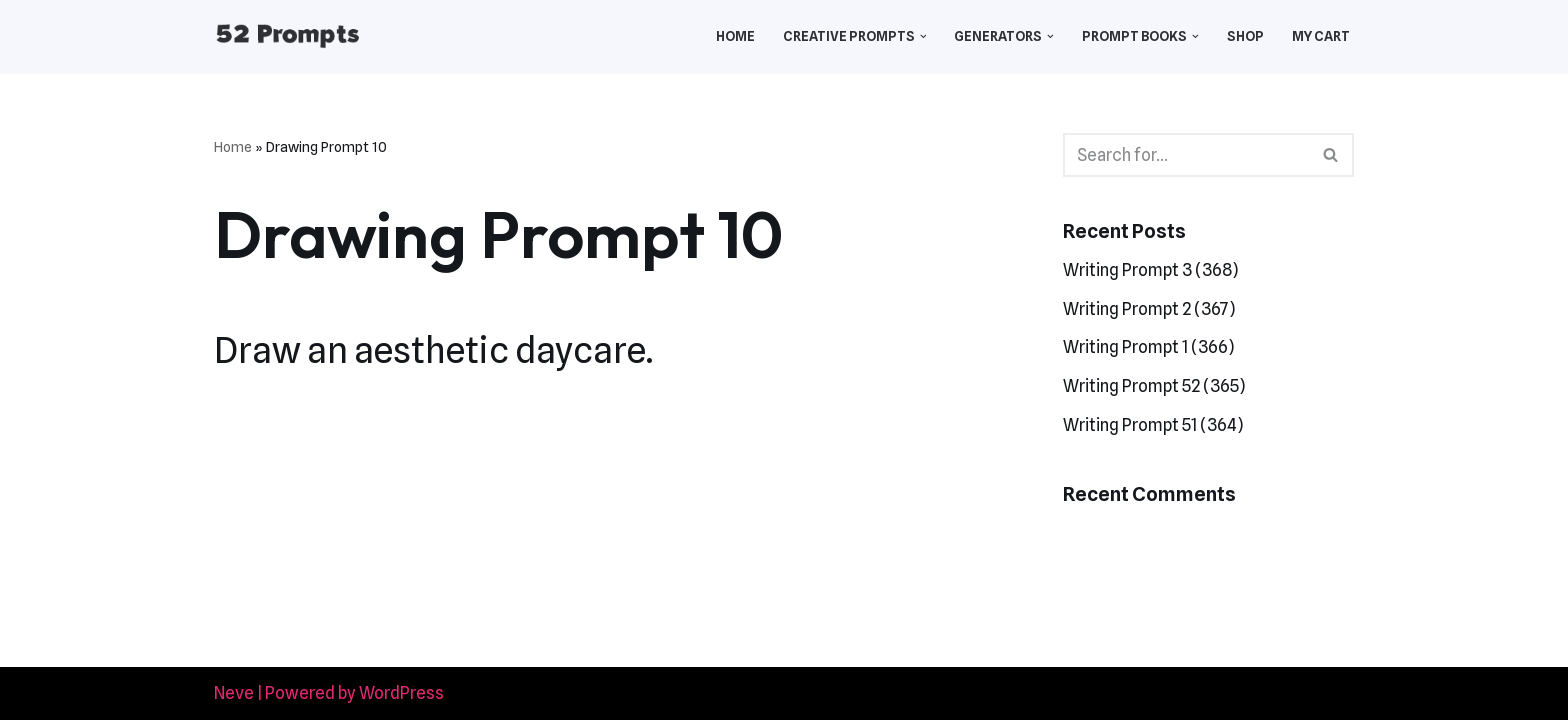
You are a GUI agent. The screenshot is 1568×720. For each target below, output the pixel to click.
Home (735, 36)
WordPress (401, 693)
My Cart (1321, 36)
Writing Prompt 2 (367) (1149, 309)
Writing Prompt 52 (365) (1154, 386)
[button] (923, 36)
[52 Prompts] (287, 36)
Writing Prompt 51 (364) (1153, 425)
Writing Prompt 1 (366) (1148, 347)
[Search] (1186, 155)
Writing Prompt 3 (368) (1150, 270)
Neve (234, 693)
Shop (1245, 36)
